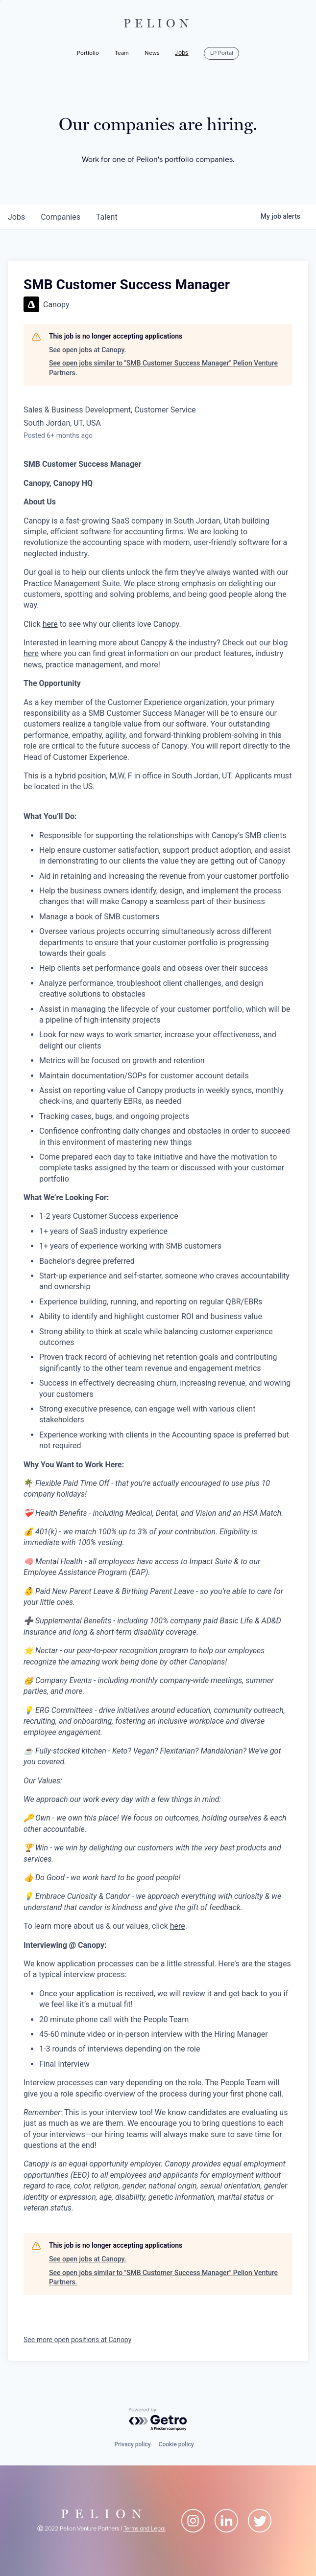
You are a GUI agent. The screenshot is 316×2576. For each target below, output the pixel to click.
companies (60, 217)
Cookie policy (176, 2444)
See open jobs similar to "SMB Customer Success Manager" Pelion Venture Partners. (163, 368)
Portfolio (88, 53)
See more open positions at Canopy (77, 2340)
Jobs (181, 53)
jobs (16, 217)
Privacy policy (132, 2444)
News (152, 53)
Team (122, 53)
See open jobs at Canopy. (87, 350)
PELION (158, 23)
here (50, 624)
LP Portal (221, 53)
